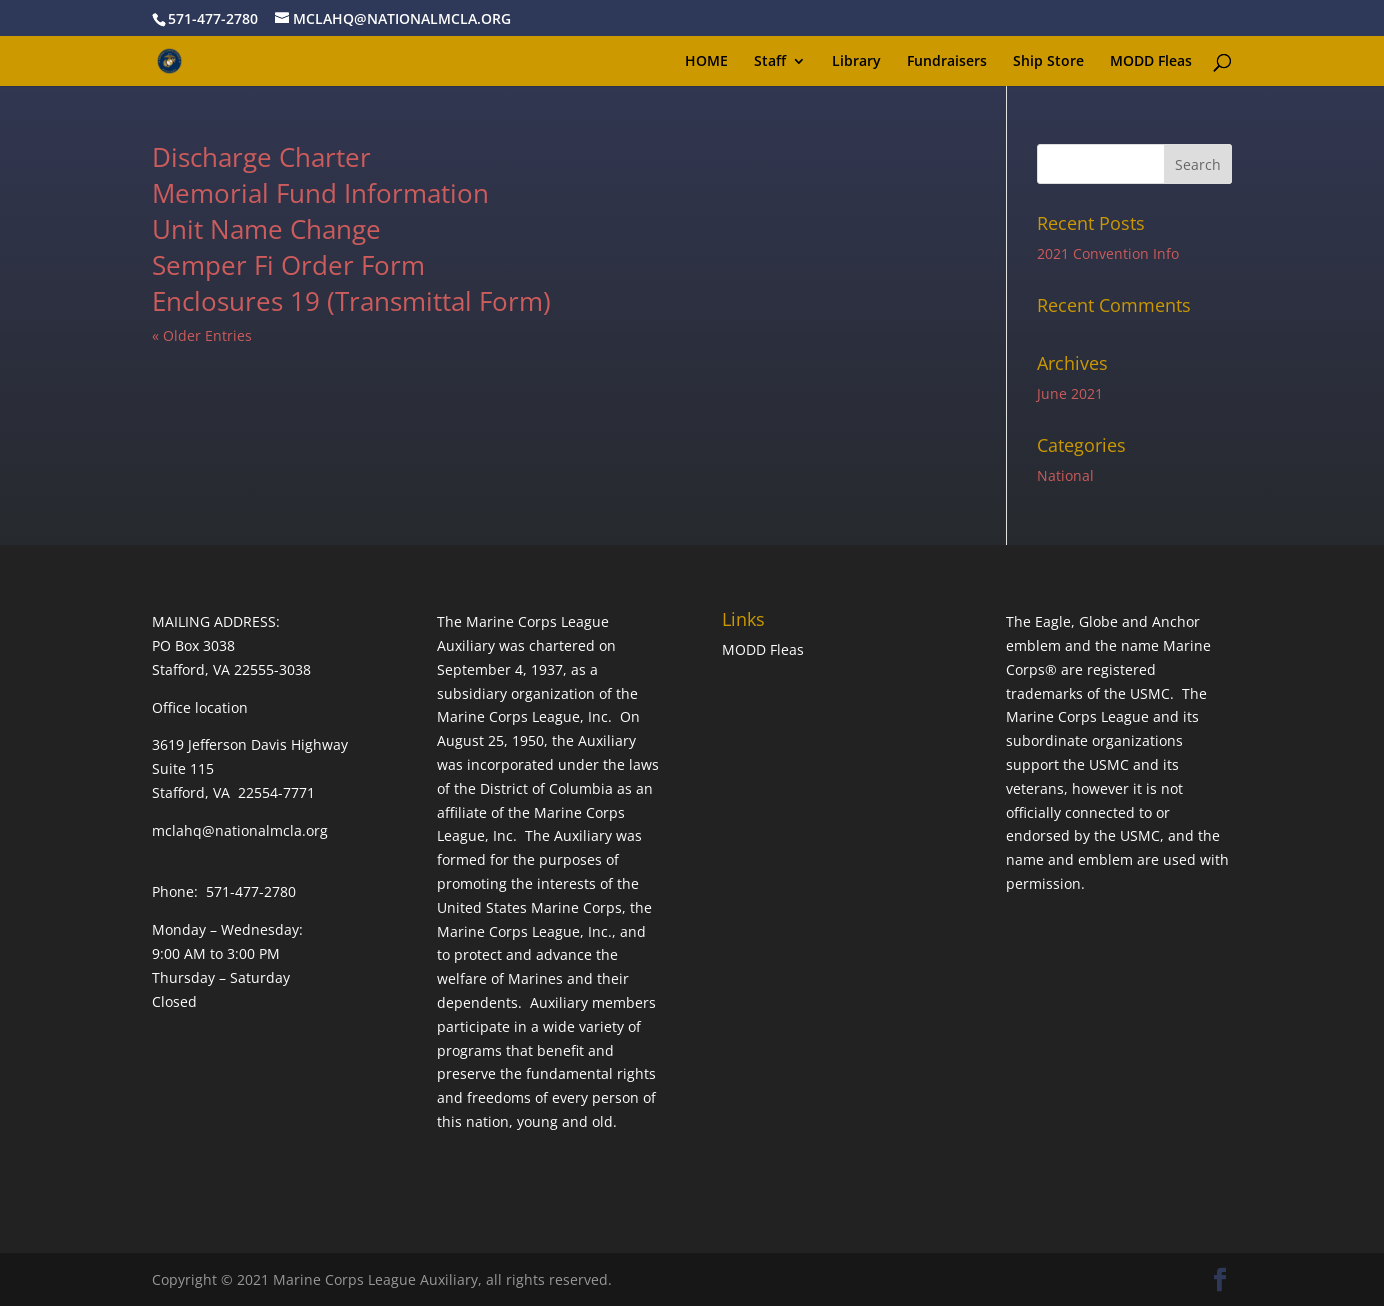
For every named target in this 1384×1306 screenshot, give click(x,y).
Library (856, 62)
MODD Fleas (1151, 62)
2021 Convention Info (1108, 253)
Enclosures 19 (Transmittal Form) (351, 301)
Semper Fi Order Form (288, 265)
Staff (770, 62)
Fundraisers (947, 62)
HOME (706, 62)
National (1065, 475)
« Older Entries (202, 335)
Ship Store (1048, 62)
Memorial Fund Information (320, 193)
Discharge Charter (261, 157)
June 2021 (1070, 393)
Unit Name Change (266, 229)
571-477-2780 (213, 18)
